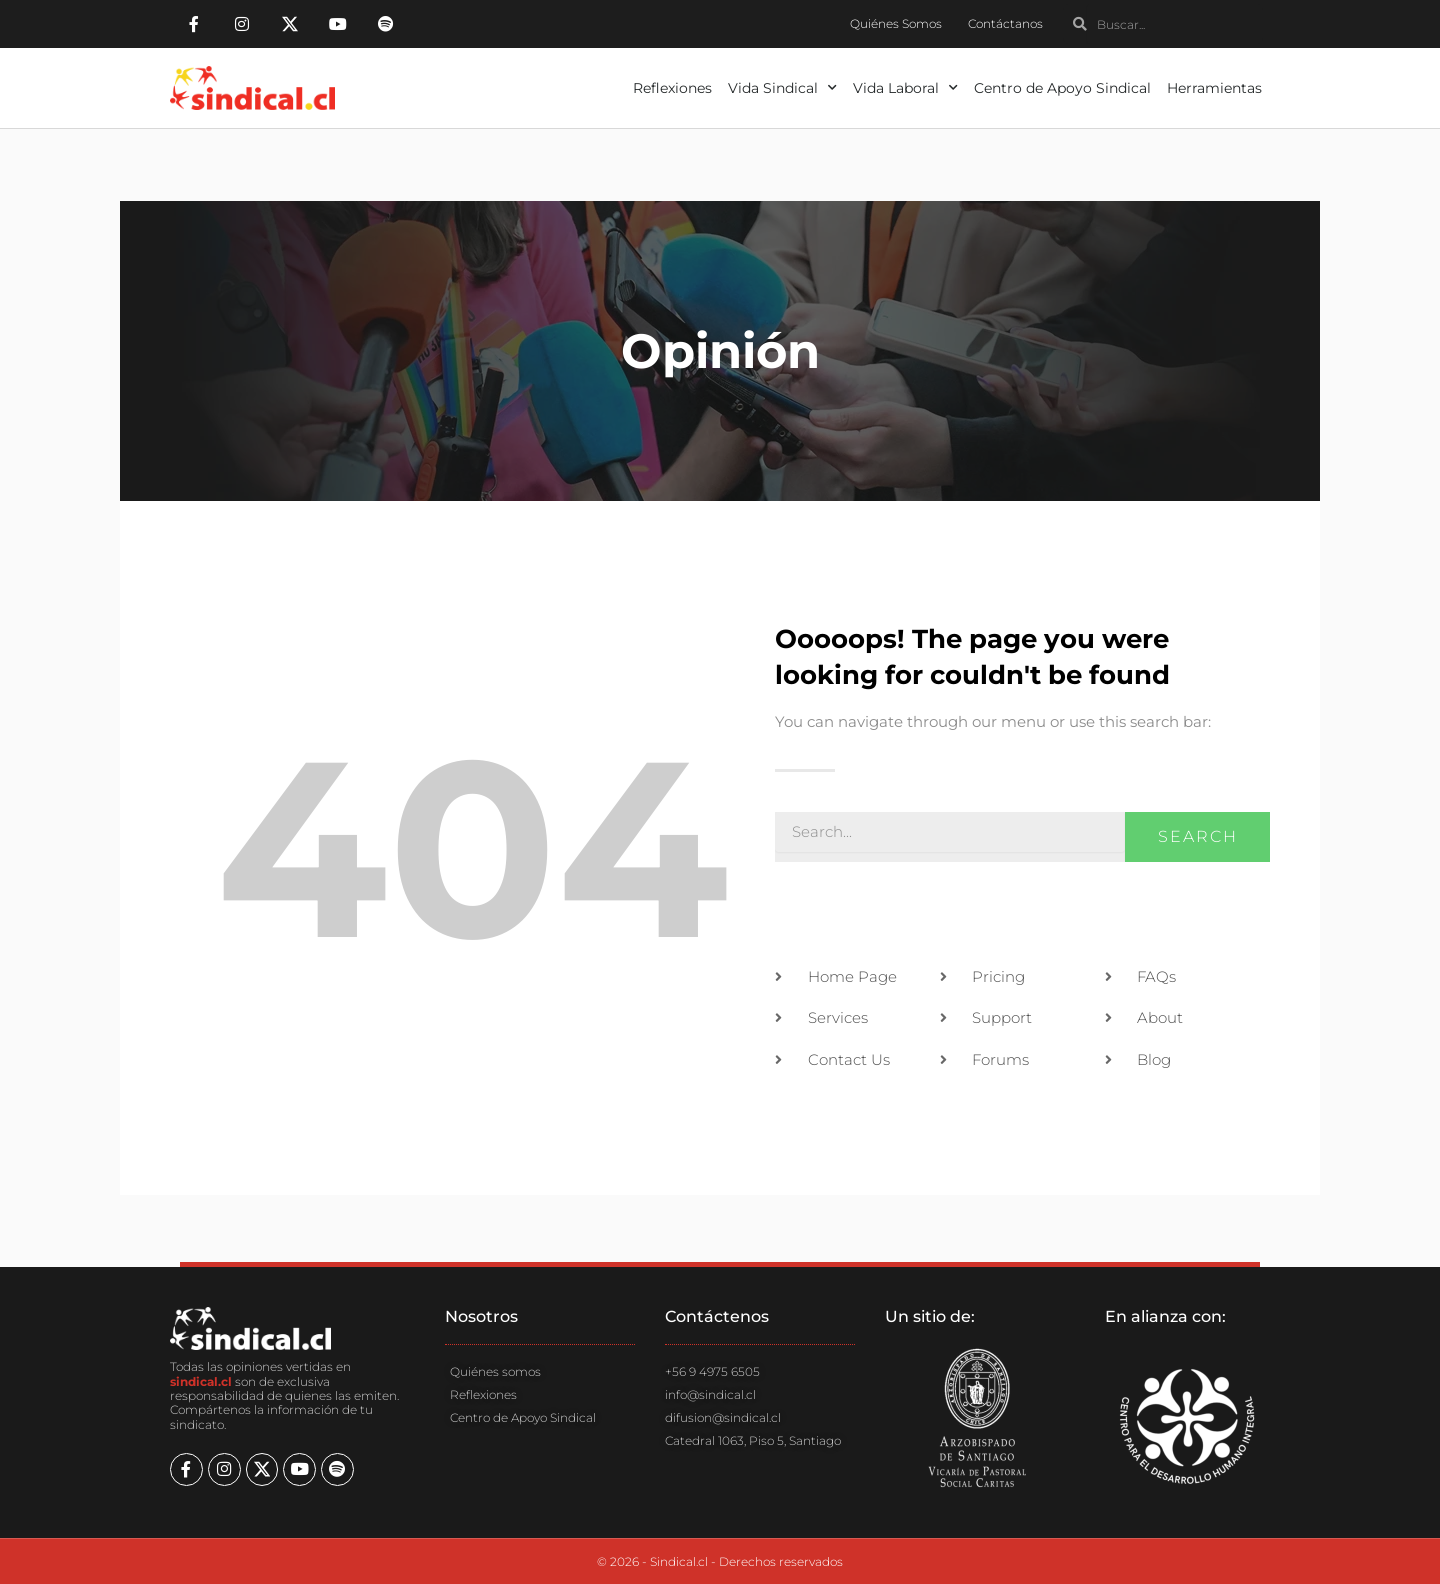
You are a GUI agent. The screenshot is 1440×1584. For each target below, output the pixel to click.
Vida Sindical (782, 88)
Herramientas (1214, 88)
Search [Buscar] (1198, 836)
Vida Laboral (905, 88)
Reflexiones (672, 88)
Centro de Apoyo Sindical (1062, 88)
